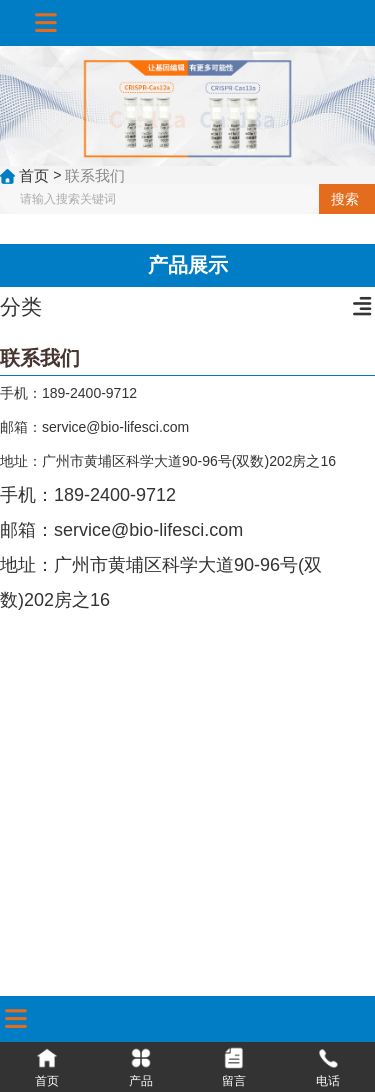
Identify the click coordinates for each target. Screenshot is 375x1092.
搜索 (345, 199)
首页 (36, 174)
